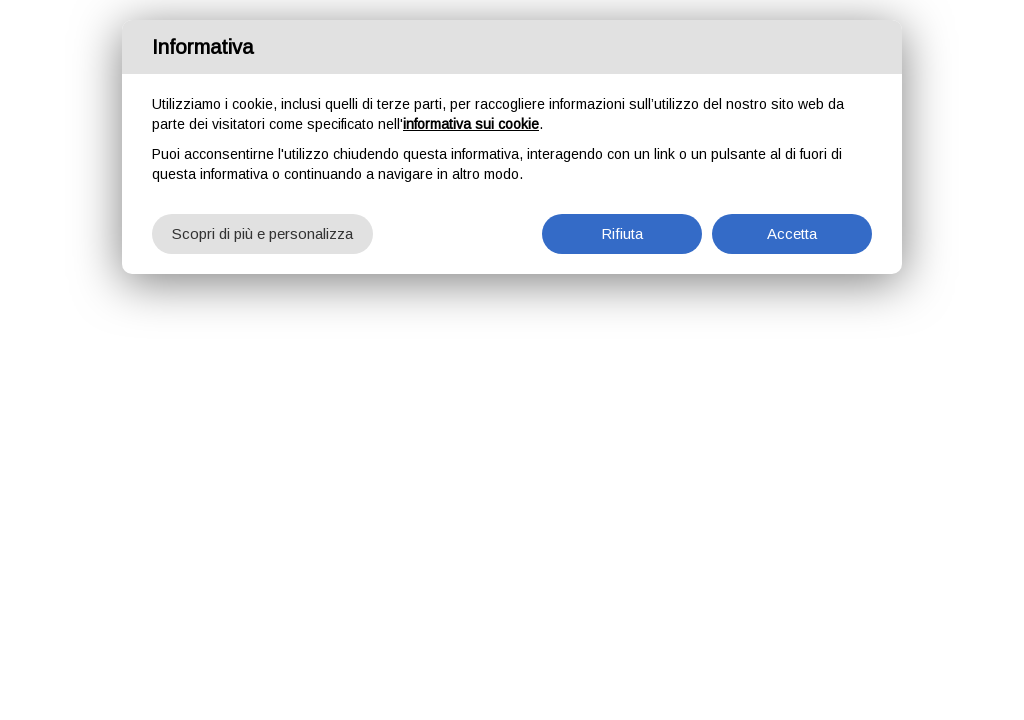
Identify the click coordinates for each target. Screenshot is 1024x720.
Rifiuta (622, 233)
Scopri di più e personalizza (262, 233)
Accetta (792, 233)
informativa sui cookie (471, 124)
